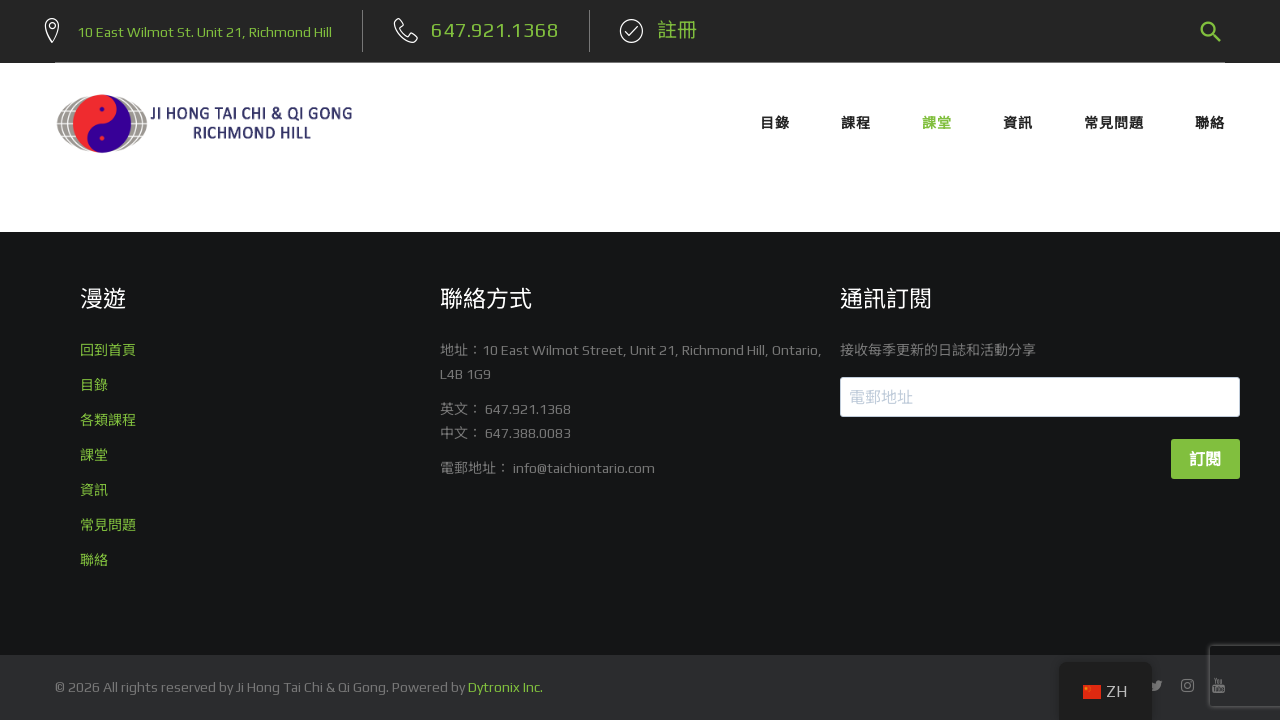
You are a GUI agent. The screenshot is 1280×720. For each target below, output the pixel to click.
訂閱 (1205, 459)
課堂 (937, 118)
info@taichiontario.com (584, 468)
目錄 (775, 118)
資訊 (1018, 118)
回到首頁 (108, 350)
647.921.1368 (528, 409)
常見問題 (1114, 118)
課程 (856, 118)
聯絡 (1210, 118)
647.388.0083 (528, 433)
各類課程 (108, 420)
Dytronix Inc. (505, 687)
